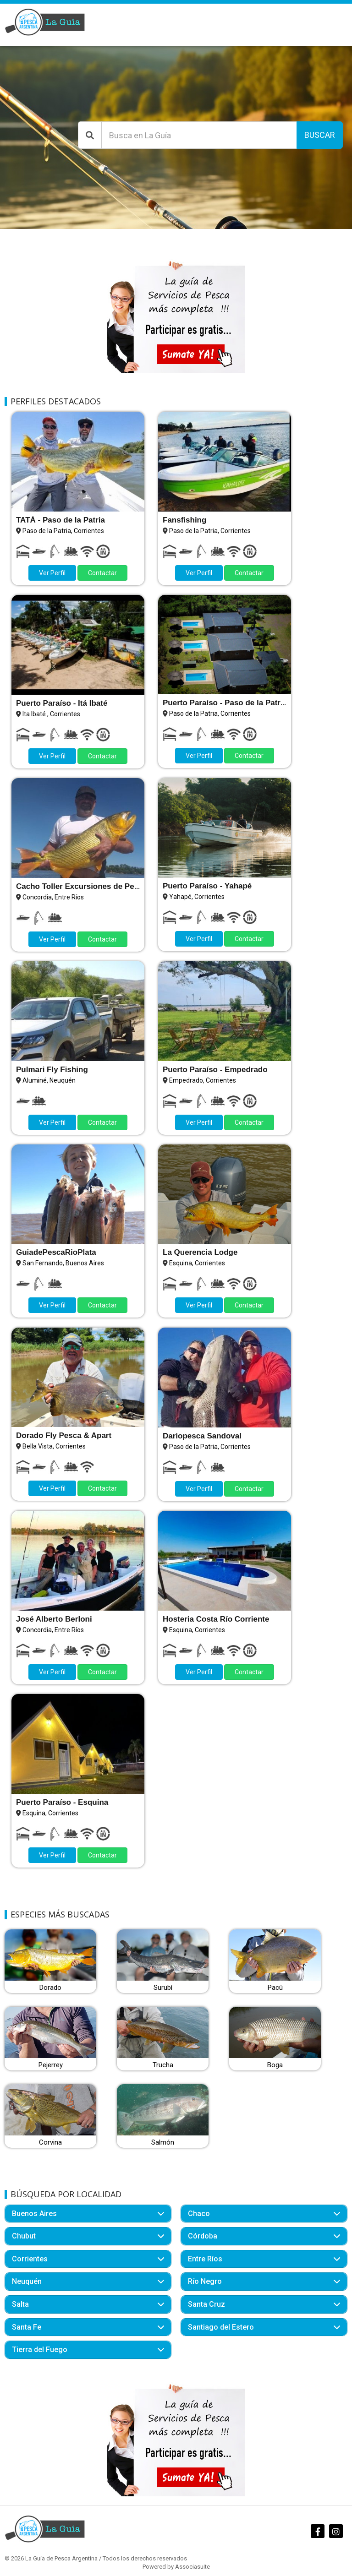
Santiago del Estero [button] (221, 2327)
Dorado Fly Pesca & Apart (63, 1435)
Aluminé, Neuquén (49, 1080)
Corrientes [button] (30, 2259)
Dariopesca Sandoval (202, 1436)
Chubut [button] (24, 2236)
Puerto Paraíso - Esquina (62, 1802)
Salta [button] (20, 2304)
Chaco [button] (199, 2213)
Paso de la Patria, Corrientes (63, 530)
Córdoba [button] (202, 2236)
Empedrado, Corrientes (202, 1080)
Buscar (319, 135)
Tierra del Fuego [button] (39, 2349)
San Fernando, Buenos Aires (63, 1263)
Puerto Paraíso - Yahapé (207, 886)
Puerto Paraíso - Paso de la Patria (225, 702)
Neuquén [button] (27, 2281)
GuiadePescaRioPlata (56, 1252)
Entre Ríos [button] (205, 2259)
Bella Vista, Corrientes (54, 1446)
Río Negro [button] (205, 2281)
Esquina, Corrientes (197, 1263)
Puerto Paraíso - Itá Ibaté (61, 703)
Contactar (102, 573)
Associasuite (192, 2566)
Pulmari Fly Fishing (52, 1069)
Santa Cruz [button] (206, 2304)
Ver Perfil (52, 573)
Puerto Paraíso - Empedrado (215, 1069)
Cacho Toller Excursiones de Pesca (81, 886)
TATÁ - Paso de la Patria (60, 520)
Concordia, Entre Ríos (53, 897)
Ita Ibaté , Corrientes (51, 714)
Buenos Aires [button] (34, 2213)
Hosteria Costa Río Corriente (216, 1619)
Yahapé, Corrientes (197, 896)
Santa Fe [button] (26, 2327)
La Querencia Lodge (200, 1252)
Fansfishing (184, 520)
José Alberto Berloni (54, 1619)
